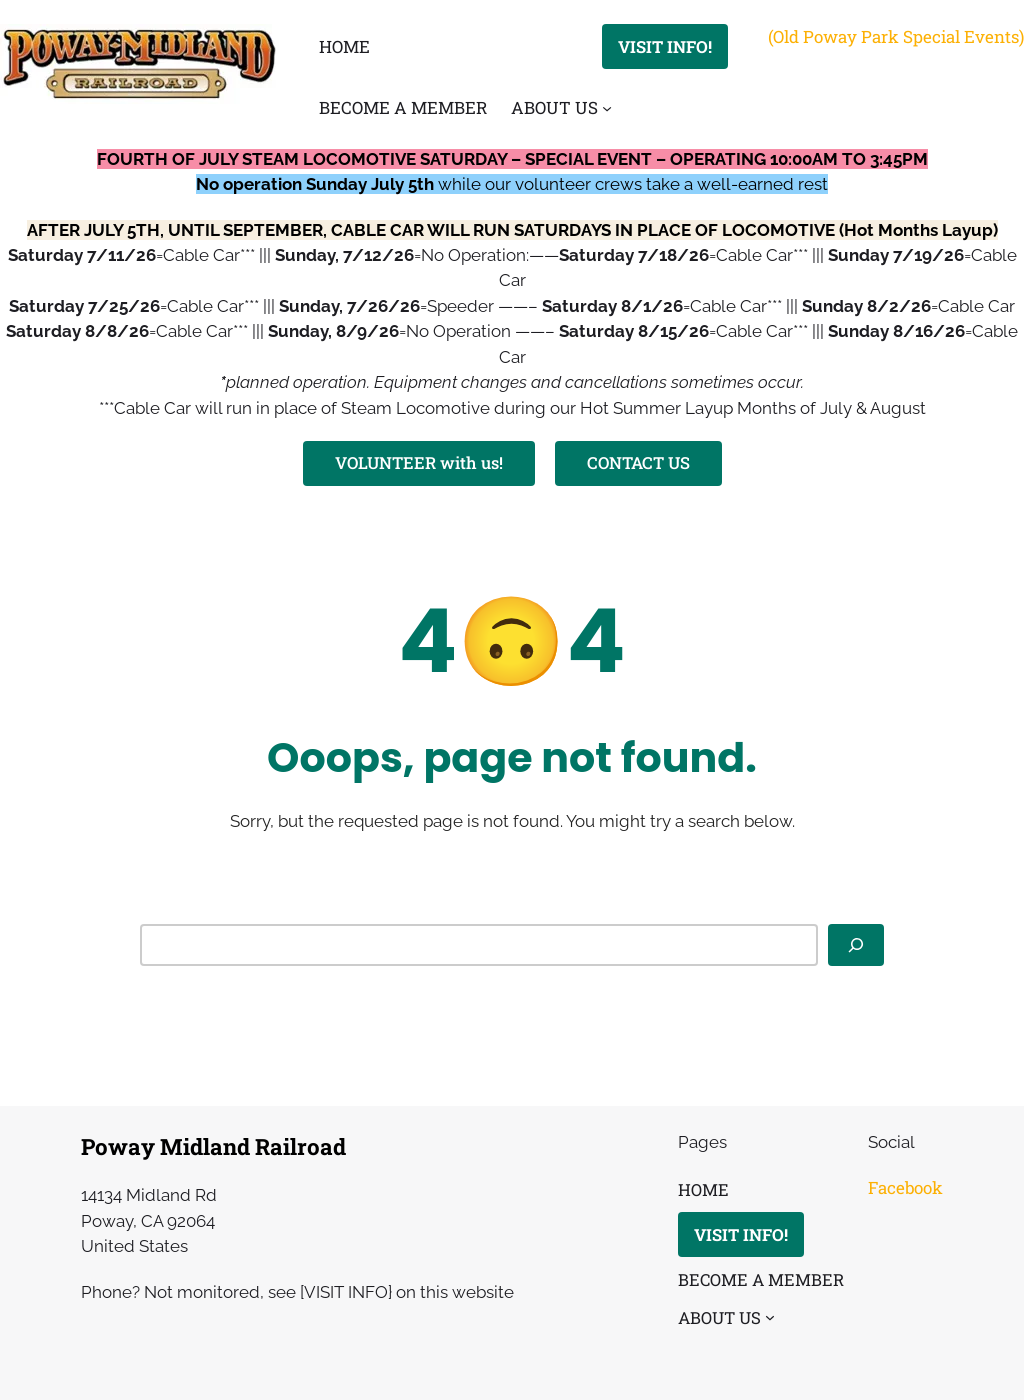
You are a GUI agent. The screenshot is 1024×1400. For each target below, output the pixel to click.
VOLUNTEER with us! (419, 462)
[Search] (856, 945)
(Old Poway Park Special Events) (896, 36)
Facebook (905, 1187)
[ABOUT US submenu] (607, 108)
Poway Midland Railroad (213, 1146)
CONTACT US (638, 462)
